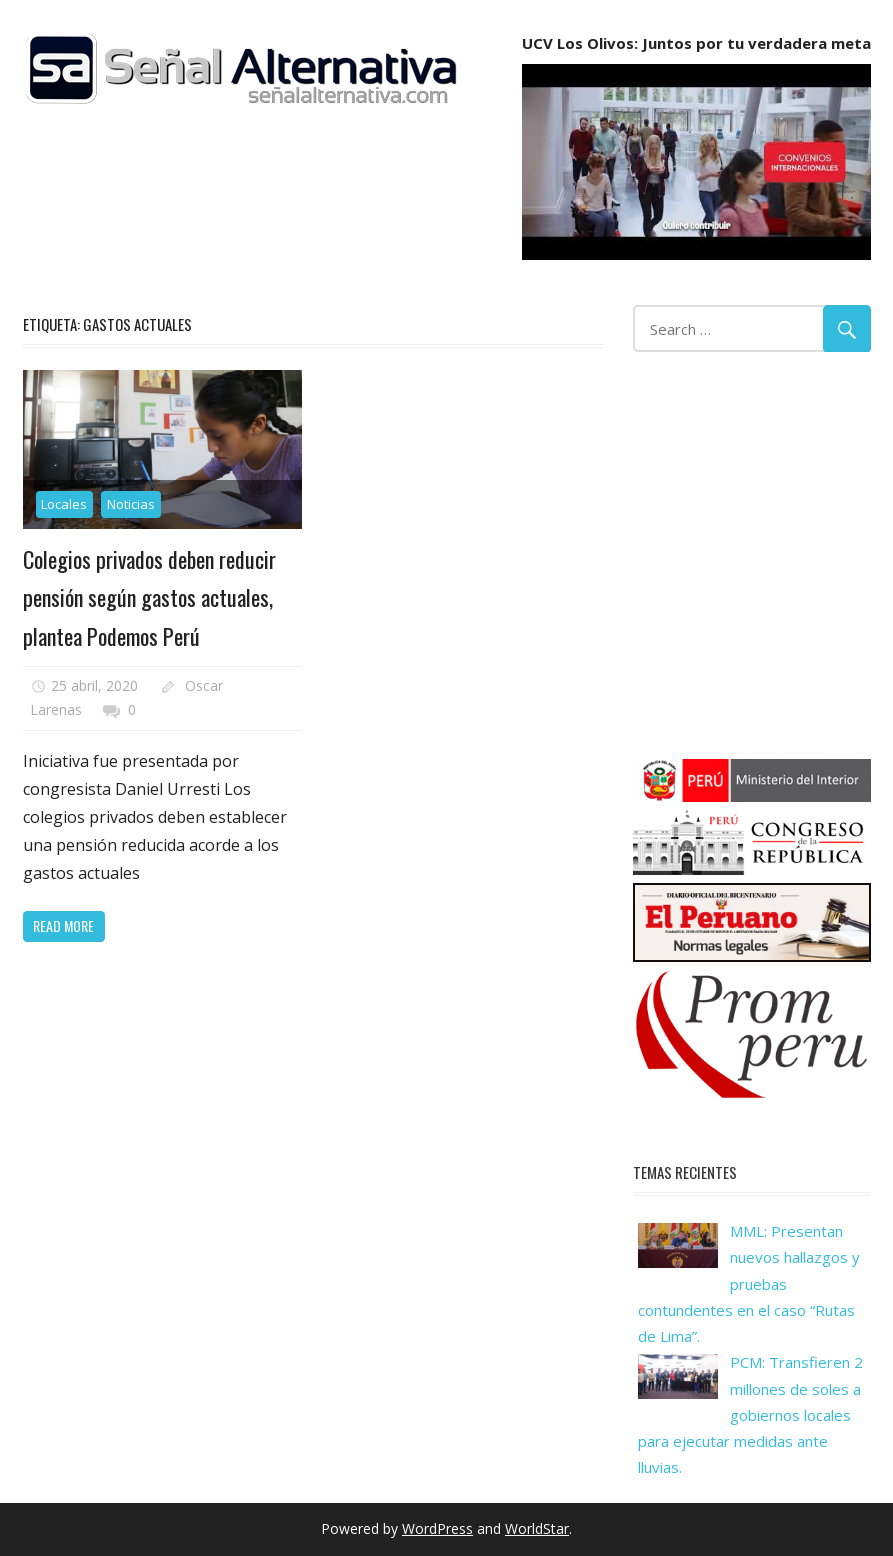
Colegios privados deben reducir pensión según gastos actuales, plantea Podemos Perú (149, 597)
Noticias (131, 504)
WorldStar (537, 1528)
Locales (64, 504)
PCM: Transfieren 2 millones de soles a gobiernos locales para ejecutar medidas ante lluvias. (750, 1414)
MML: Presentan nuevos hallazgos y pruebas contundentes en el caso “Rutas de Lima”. (749, 1283)
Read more (63, 925)
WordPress (437, 1528)
